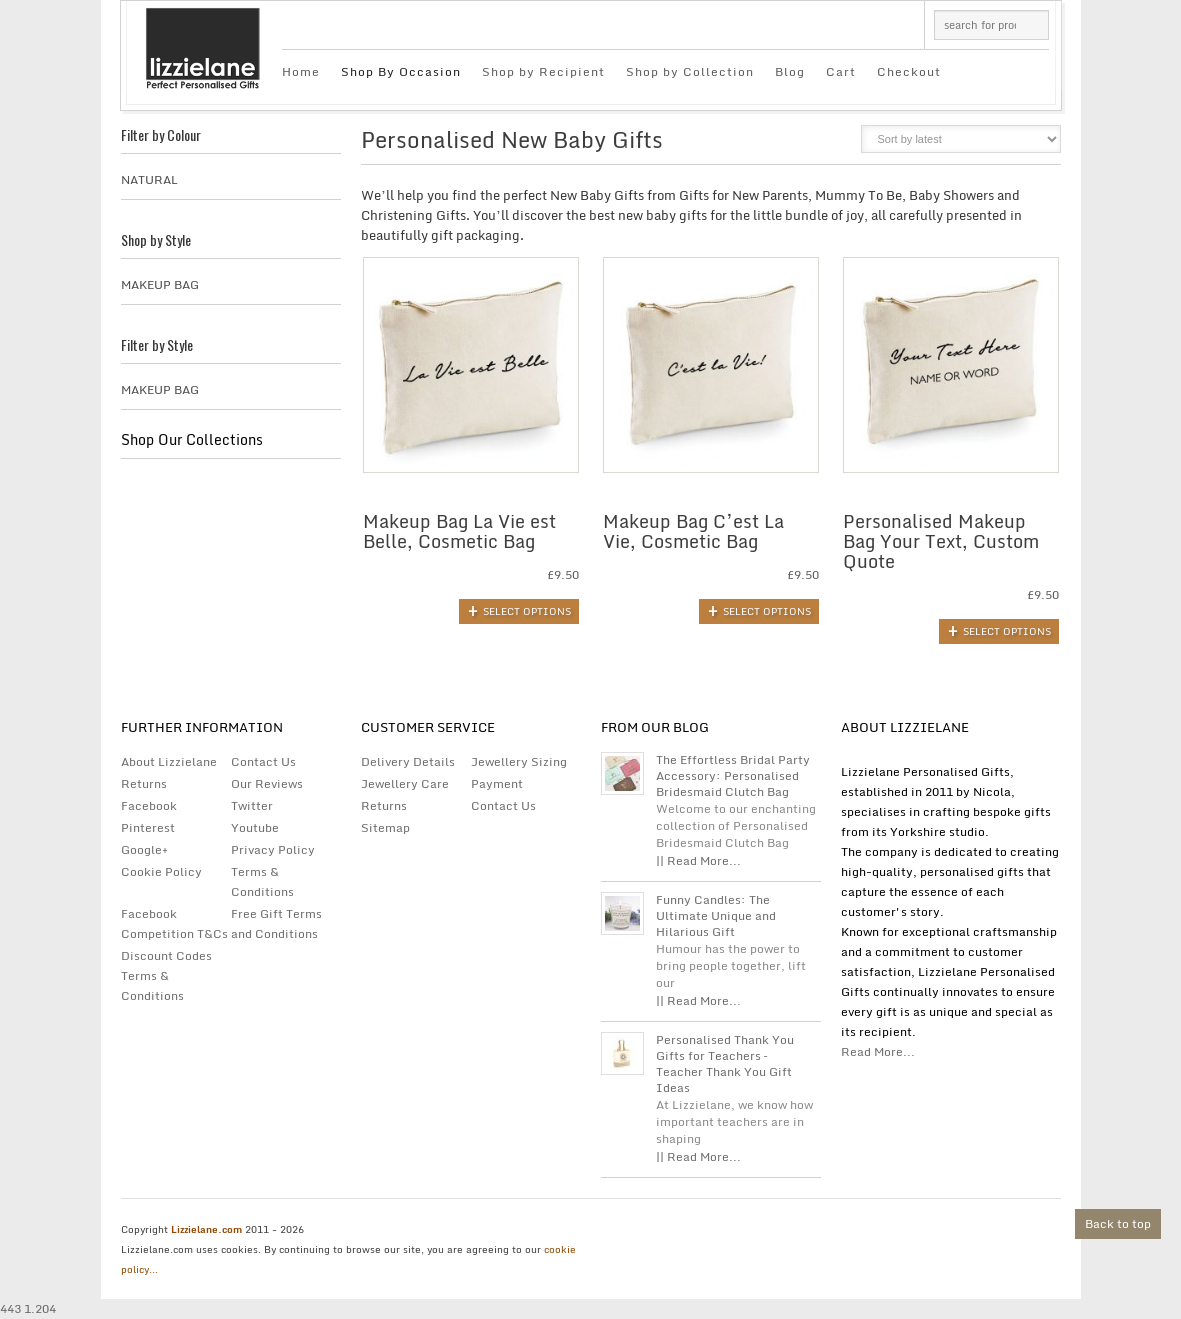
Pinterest (148, 827)
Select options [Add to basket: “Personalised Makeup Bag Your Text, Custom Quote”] (1007, 631)
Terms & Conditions (262, 881)
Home (301, 71)
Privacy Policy (273, 849)
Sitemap (385, 827)
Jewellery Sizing (519, 761)
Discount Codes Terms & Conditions (166, 975)
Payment (497, 783)
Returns (144, 783)
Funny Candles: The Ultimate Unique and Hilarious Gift (716, 916)
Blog (790, 71)
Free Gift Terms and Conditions (276, 923)
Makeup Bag (160, 284)
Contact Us (263, 761)
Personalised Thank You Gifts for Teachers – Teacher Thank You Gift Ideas (725, 1064)
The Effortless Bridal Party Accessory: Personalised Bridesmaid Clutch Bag (733, 776)
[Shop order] (961, 139)
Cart (841, 71)
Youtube (255, 827)
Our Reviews (267, 783)
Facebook (149, 805)
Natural (149, 179)
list (832, 145)
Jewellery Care (405, 783)
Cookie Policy (161, 871)
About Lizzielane (169, 761)
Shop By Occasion (401, 71)
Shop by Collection (690, 71)
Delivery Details (408, 761)
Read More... (878, 1051)
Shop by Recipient (543, 71)
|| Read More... (698, 860)
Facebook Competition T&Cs (174, 923)
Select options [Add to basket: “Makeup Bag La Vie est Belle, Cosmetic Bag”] (527, 611)
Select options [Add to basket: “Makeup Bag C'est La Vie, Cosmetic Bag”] (767, 611)
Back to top (1118, 1223)
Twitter (252, 805)
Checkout (909, 71)
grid (798, 145)
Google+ (144, 849)
